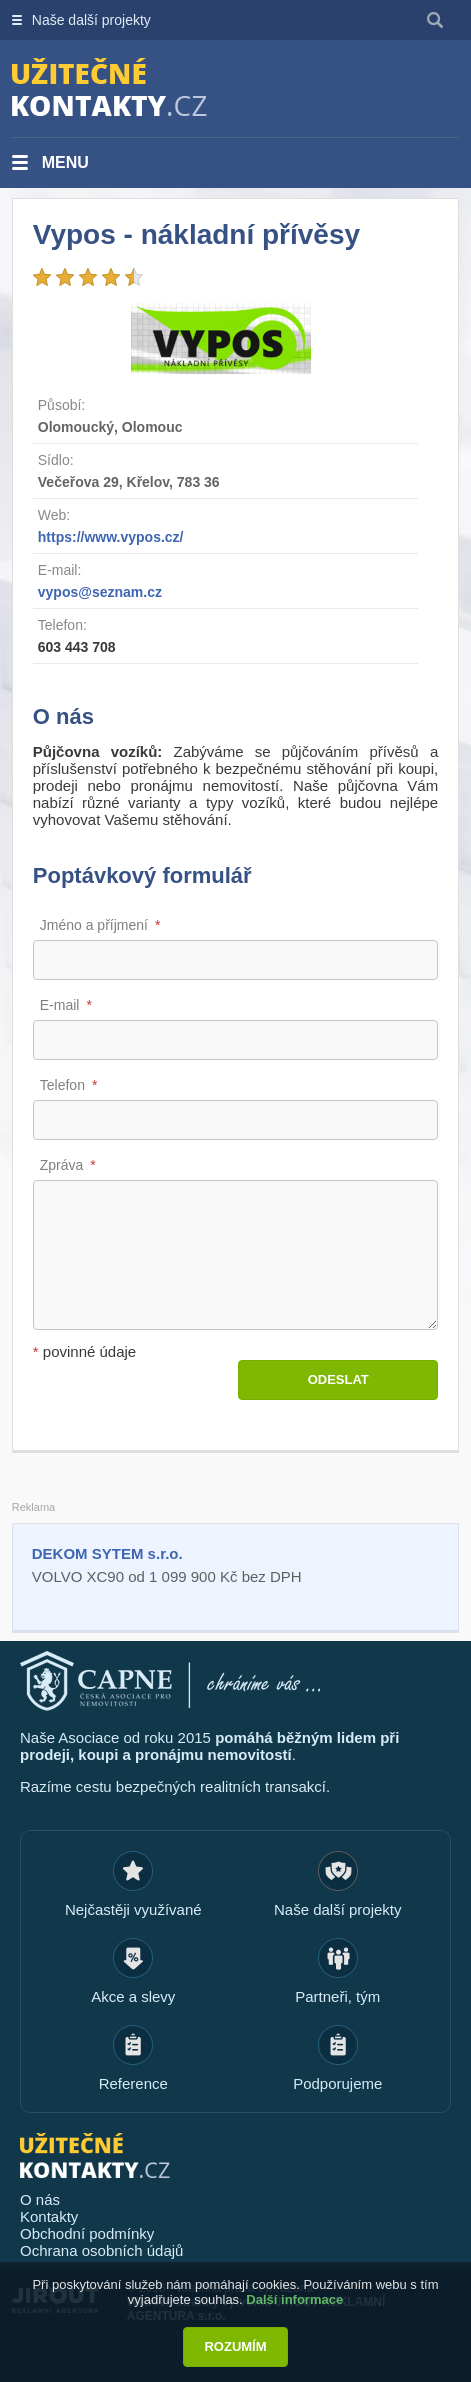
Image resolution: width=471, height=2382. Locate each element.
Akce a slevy (133, 1996)
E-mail (60, 1005)
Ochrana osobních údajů (101, 2250)
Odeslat (338, 1379)
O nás (40, 2199)
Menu (65, 162)
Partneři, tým (337, 1996)
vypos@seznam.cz (100, 592)
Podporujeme (337, 2083)
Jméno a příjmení (94, 925)
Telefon (62, 1085)
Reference (133, 2083)
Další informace (294, 2299)
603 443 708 (77, 647)
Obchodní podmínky (87, 2233)
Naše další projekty (91, 20)
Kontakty (49, 2216)
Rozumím (235, 2346)
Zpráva (62, 1165)
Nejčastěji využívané (133, 1909)
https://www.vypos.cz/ (111, 537)
